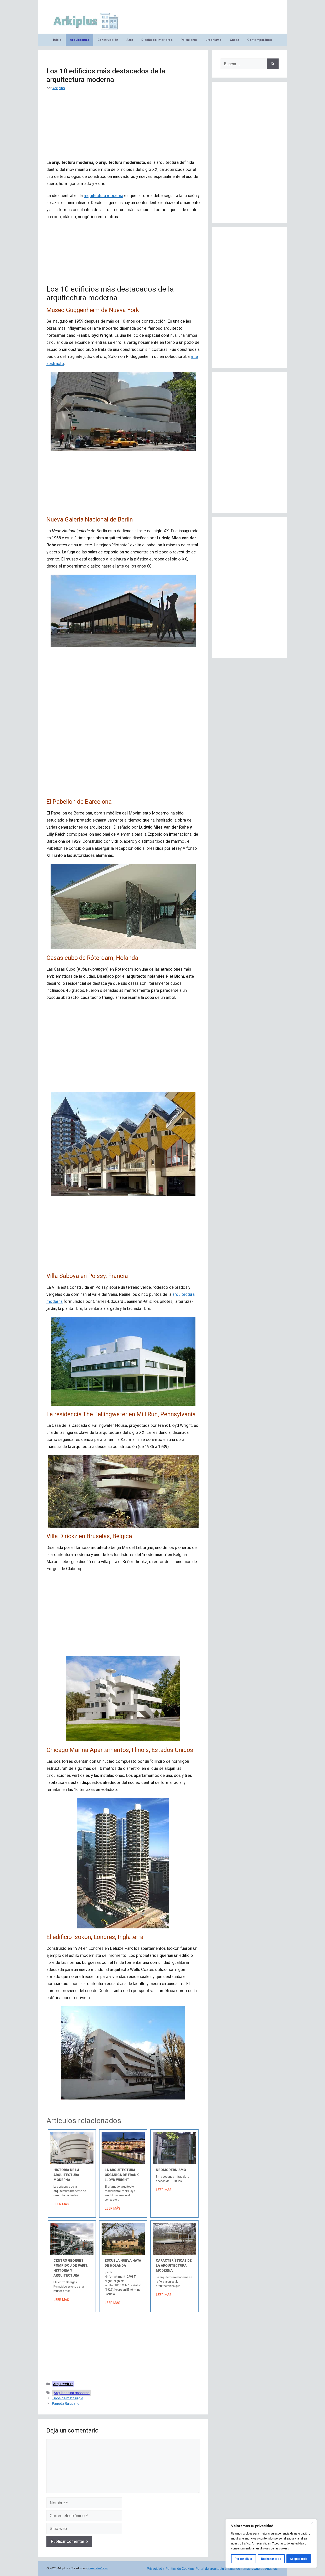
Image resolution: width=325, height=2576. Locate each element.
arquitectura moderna (103, 195)
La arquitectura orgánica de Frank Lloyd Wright (122, 2175)
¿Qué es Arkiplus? (265, 2569)
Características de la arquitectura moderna (174, 2265)
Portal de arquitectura (211, 2569)
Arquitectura (79, 40)
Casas (234, 40)
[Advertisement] (123, 128)
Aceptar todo (299, 2558)
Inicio (57, 40)
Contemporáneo (259, 40)
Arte (129, 40)
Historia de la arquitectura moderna (66, 2175)
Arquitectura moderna (72, 2393)
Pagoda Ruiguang (65, 2403)
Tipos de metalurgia (67, 2398)
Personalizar (243, 2558)
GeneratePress (97, 2568)
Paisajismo (189, 40)
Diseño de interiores (156, 40)
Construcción (107, 40)
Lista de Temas (239, 2569)
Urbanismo (213, 40)
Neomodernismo (171, 2170)
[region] (271, 2543)
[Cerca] (312, 2522)
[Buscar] (273, 63)
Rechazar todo (271, 2558)
